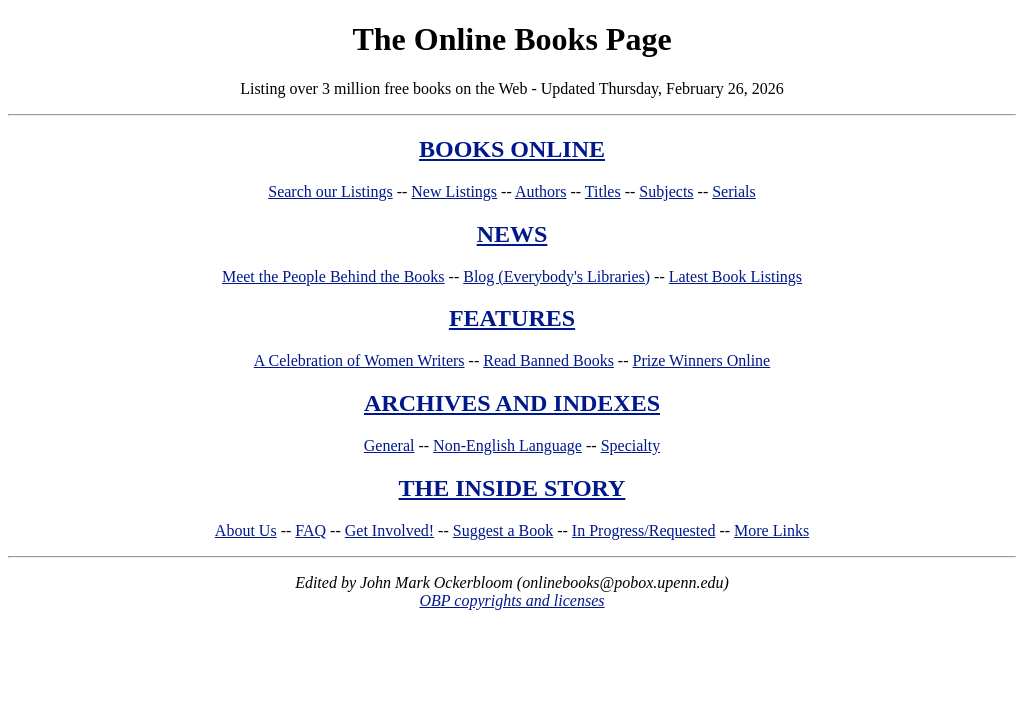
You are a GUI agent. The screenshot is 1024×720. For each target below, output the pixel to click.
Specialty (631, 445)
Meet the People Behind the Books (333, 276)
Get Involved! (389, 530)
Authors (541, 191)
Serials (734, 191)
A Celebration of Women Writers (359, 360)
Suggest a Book (503, 530)
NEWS (512, 234)
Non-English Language (507, 445)
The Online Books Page (511, 39)
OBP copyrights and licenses (511, 600)
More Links (771, 530)
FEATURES (512, 318)
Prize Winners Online (702, 360)
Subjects (666, 191)
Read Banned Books (548, 360)
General (389, 445)
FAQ (310, 530)
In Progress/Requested (644, 530)
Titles (603, 191)
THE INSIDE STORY (512, 488)
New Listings (454, 191)
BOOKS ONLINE (512, 149)
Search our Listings (330, 191)
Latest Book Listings (735, 276)
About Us (246, 530)
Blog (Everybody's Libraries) (556, 276)
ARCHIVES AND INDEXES (512, 403)
